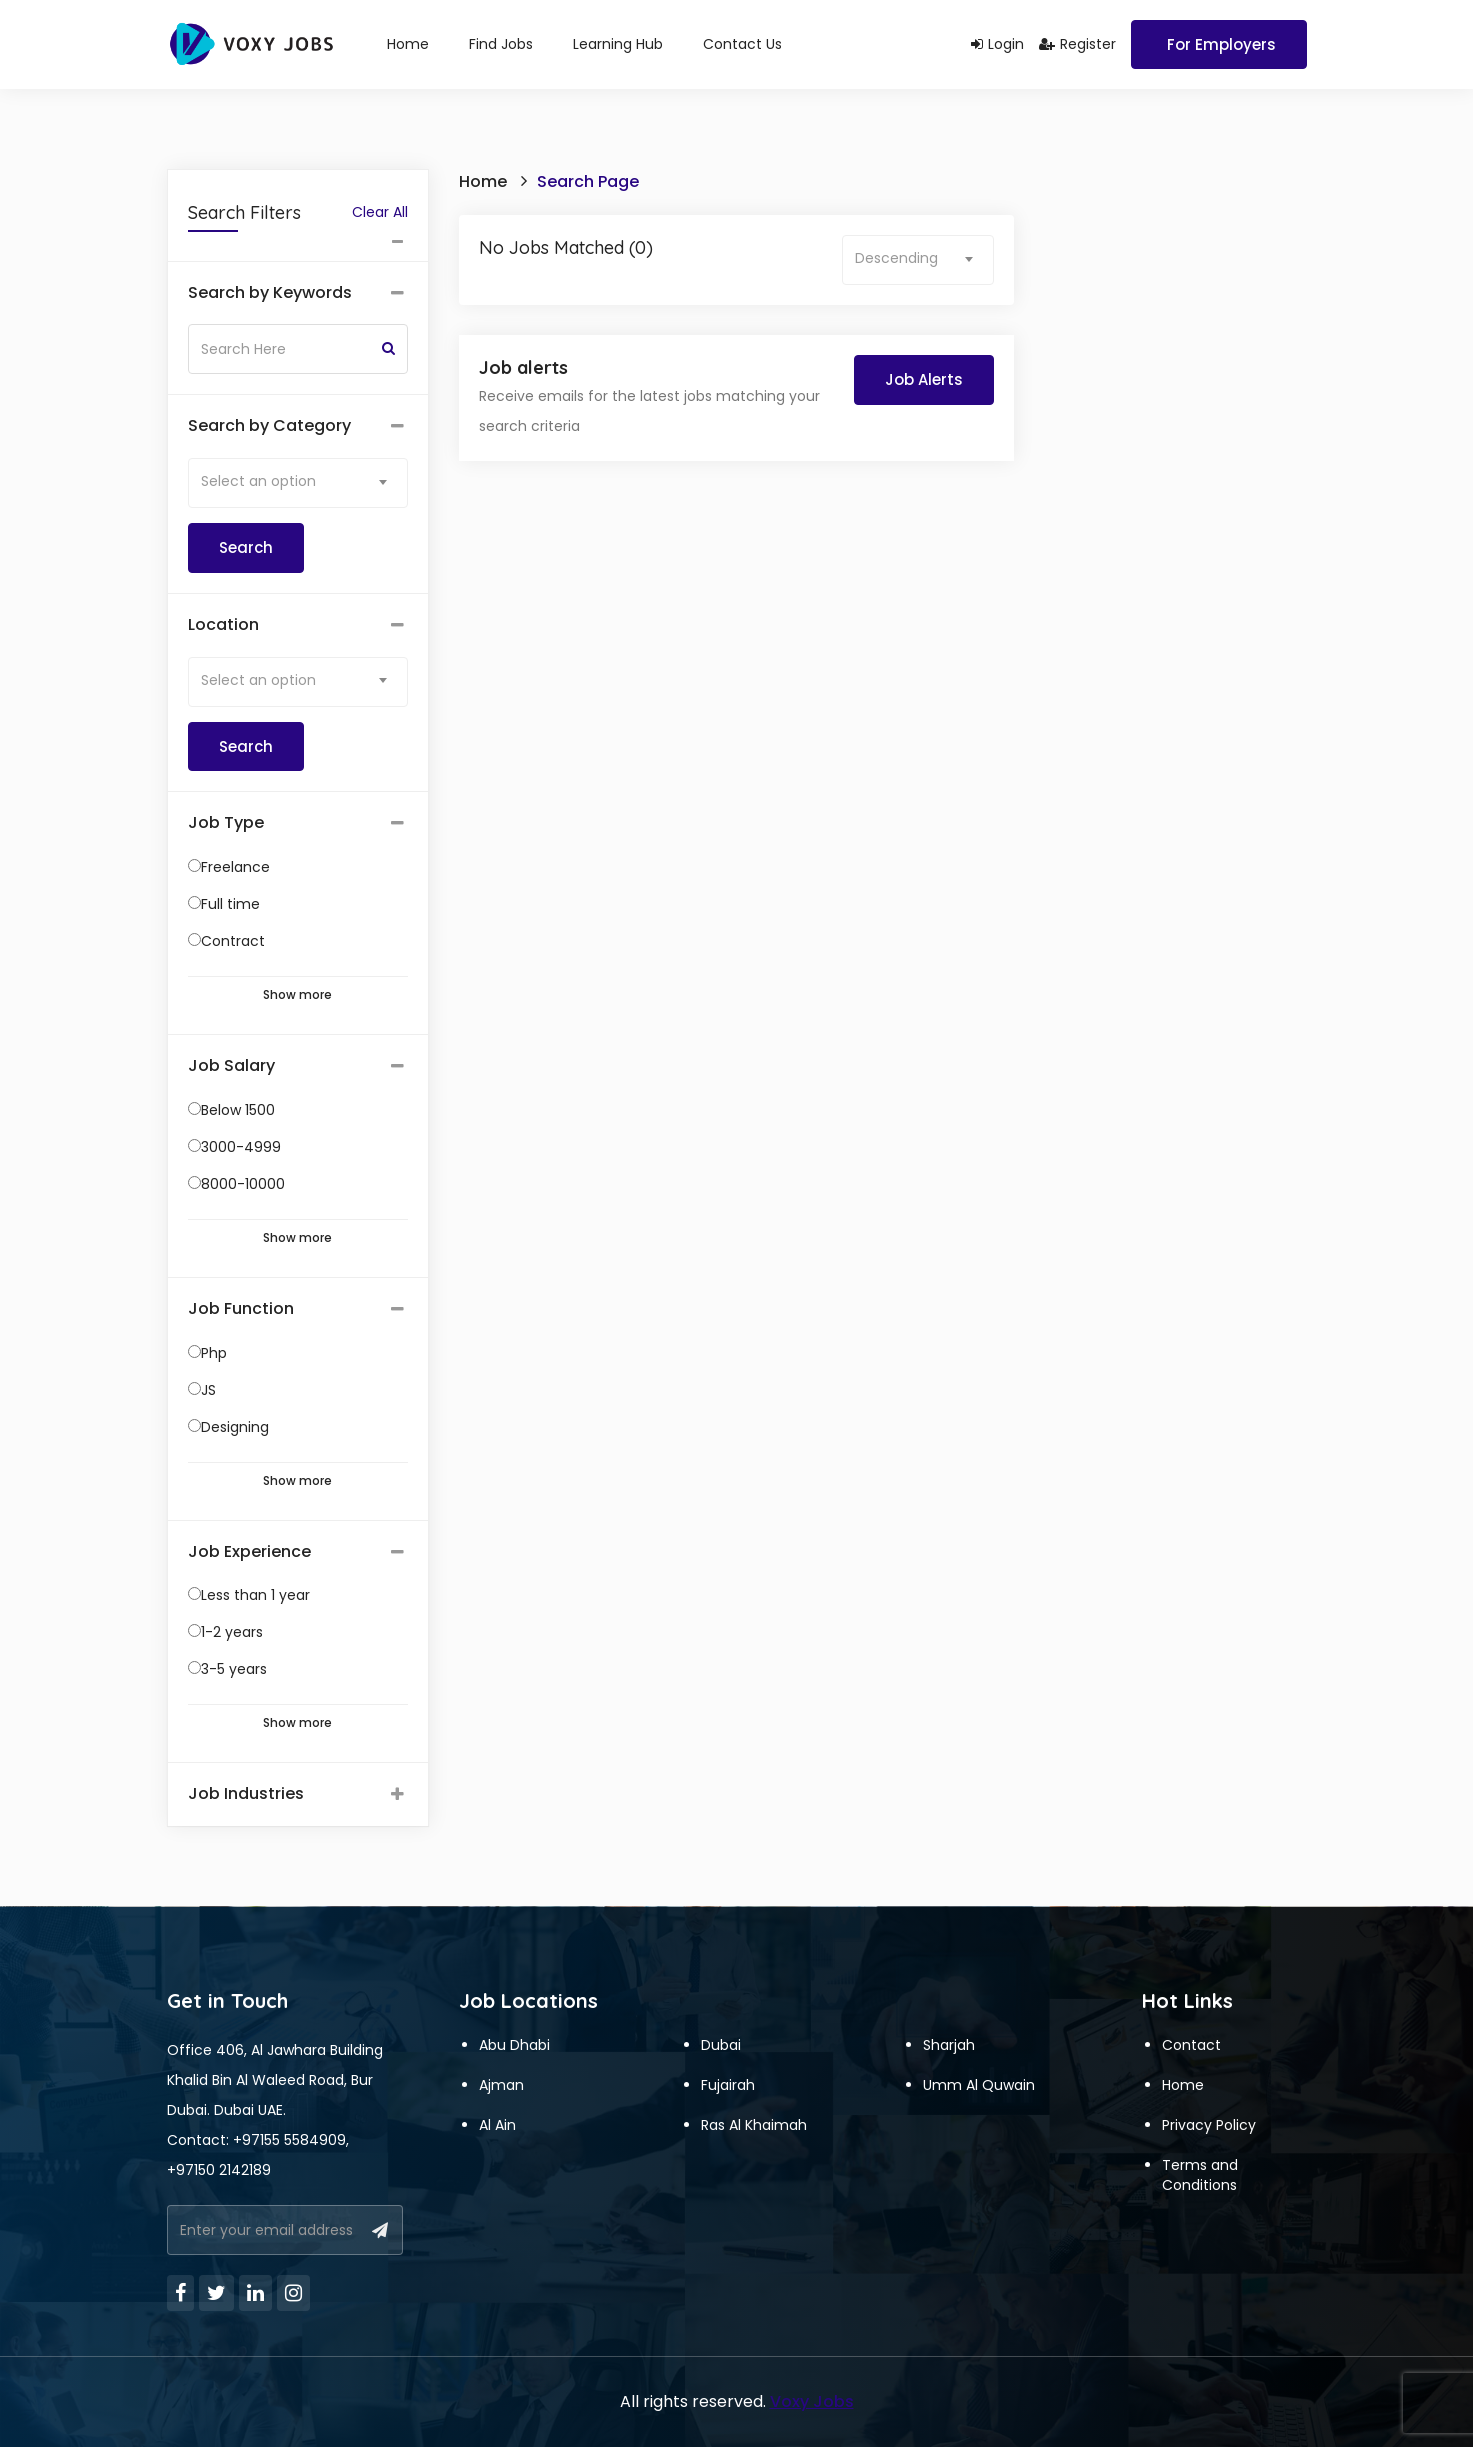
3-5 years (234, 1669)
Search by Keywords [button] (270, 293)
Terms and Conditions (1200, 2175)
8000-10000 (243, 1184)
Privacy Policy (1209, 2125)
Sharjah (949, 2045)
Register (1077, 44)
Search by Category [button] (269, 426)
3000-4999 (241, 1147)
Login (997, 44)
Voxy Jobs (812, 2401)
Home (408, 44)
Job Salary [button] (231, 1066)
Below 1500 (238, 1110)
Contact (1191, 2045)
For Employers (1221, 44)
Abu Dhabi (514, 2045)
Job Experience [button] (249, 1552)
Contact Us (742, 44)
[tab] (298, 293)
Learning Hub (618, 44)
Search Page (588, 181)
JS (208, 1390)
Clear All (380, 212)
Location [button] (223, 625)
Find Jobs (501, 44)
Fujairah (728, 2085)
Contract (233, 941)
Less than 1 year (255, 1595)
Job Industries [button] (246, 1794)
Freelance (235, 867)
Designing (235, 1427)
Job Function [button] (241, 1309)
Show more (297, 995)
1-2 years (232, 1632)
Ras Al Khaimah (754, 2125)
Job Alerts (924, 379)
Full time (230, 904)
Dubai (721, 2045)
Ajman (501, 2085)
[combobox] (298, 483)
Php (214, 1353)
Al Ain (497, 2125)
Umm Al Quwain (979, 2085)
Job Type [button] (226, 823)
